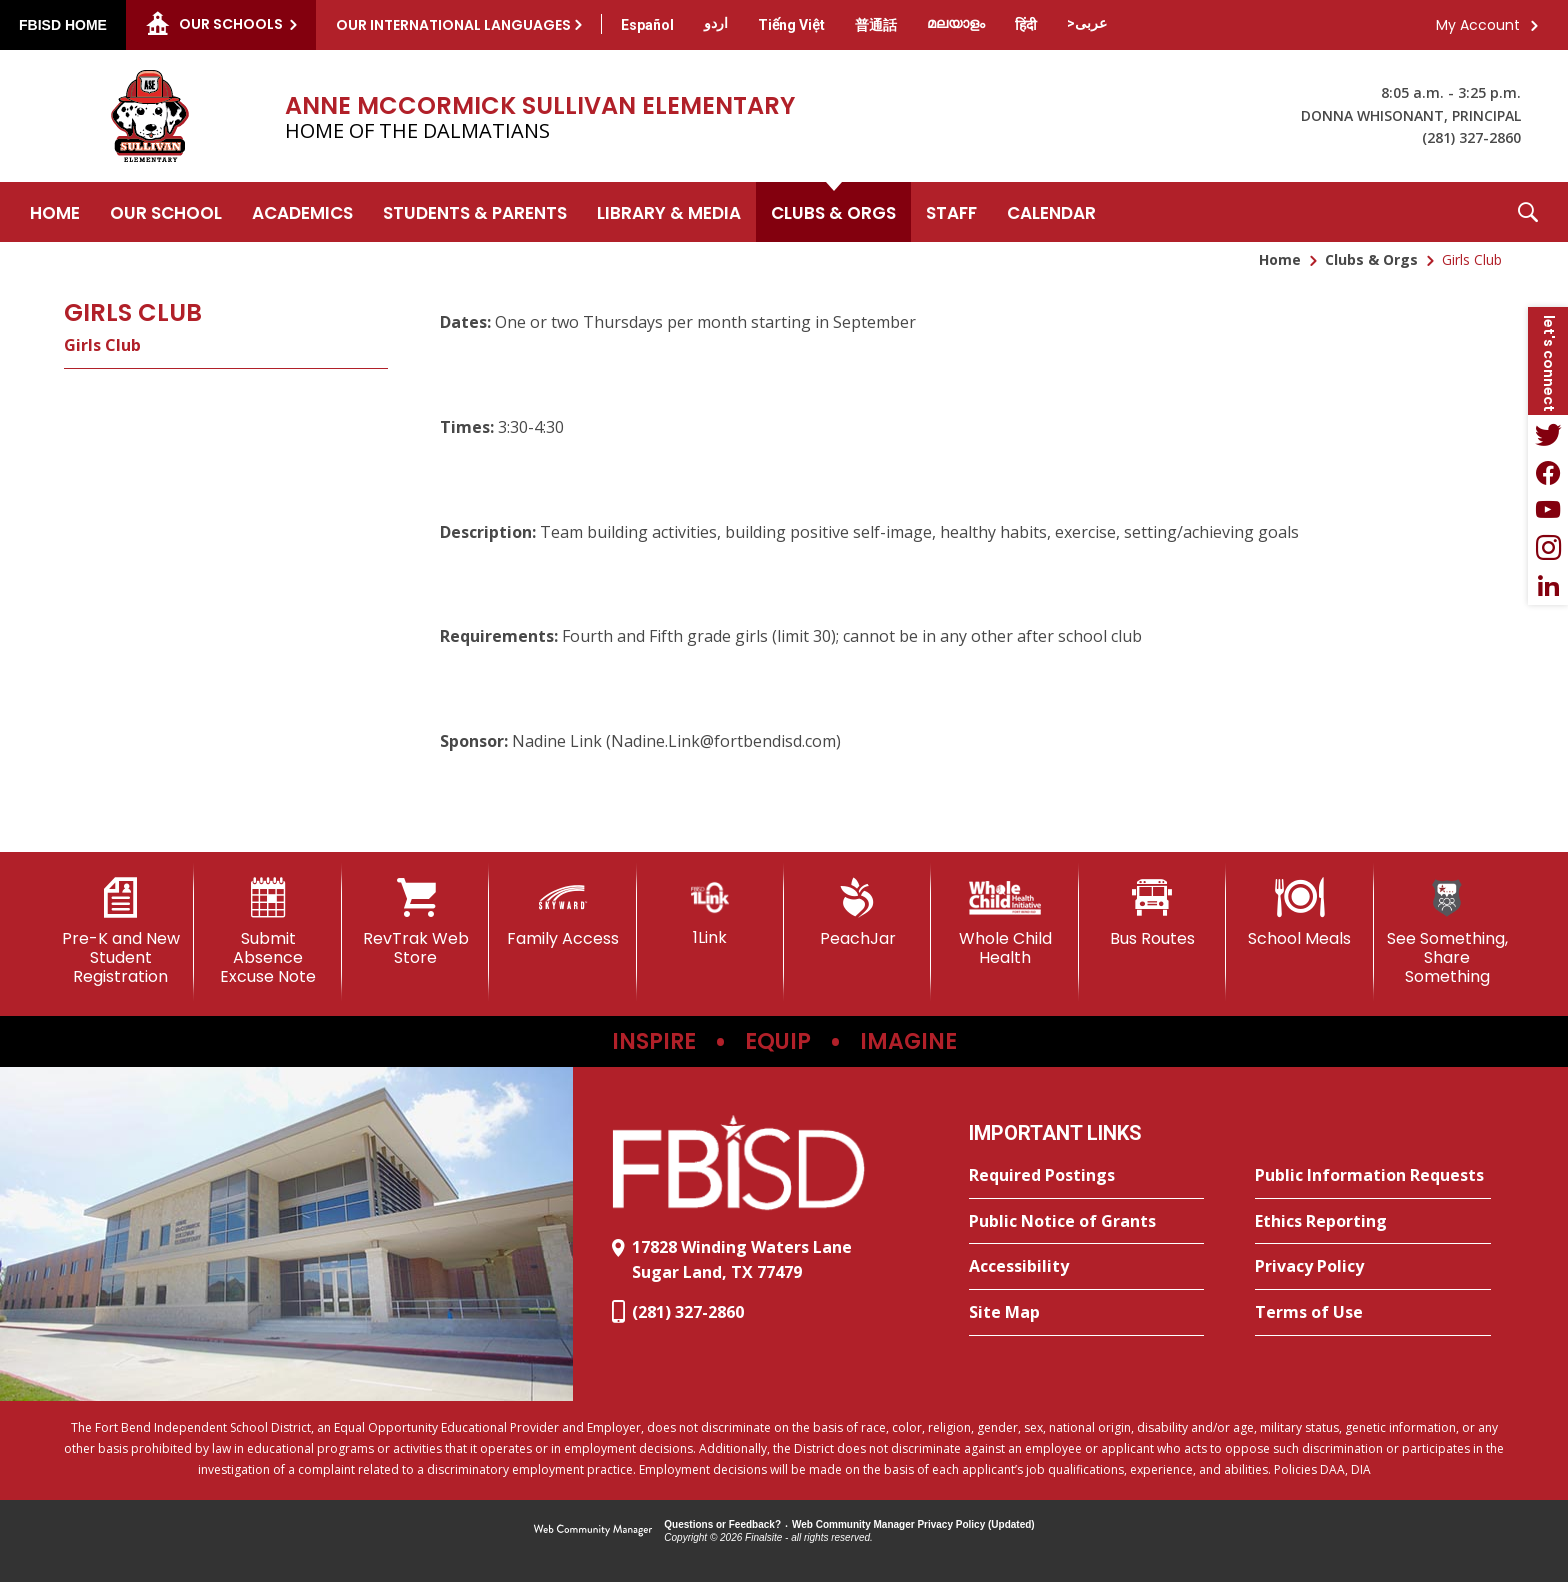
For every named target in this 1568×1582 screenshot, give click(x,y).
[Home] (55, 212)
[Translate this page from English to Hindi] (1026, 25)
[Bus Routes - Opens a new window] (1152, 913)
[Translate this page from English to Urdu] (716, 23)
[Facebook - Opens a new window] (1548, 472)
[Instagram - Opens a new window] (1548, 548)
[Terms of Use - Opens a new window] (1373, 1313)
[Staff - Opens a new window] (951, 212)
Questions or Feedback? (722, 1524)
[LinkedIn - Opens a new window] (1548, 586)
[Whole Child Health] (1004, 922)
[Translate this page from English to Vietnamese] (791, 25)
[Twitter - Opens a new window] (1548, 434)
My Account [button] (1478, 25)
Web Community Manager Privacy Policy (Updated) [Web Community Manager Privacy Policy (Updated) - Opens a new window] (913, 1524)
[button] (1528, 212)
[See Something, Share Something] (1447, 932)
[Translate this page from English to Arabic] (1087, 23)
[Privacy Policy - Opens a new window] (1373, 1267)
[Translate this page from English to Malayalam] (956, 23)
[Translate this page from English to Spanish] (647, 25)
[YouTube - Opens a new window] (1548, 510)
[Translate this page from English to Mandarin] (876, 25)
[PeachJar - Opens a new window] (857, 913)
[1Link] (710, 912)
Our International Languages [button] (453, 25)
